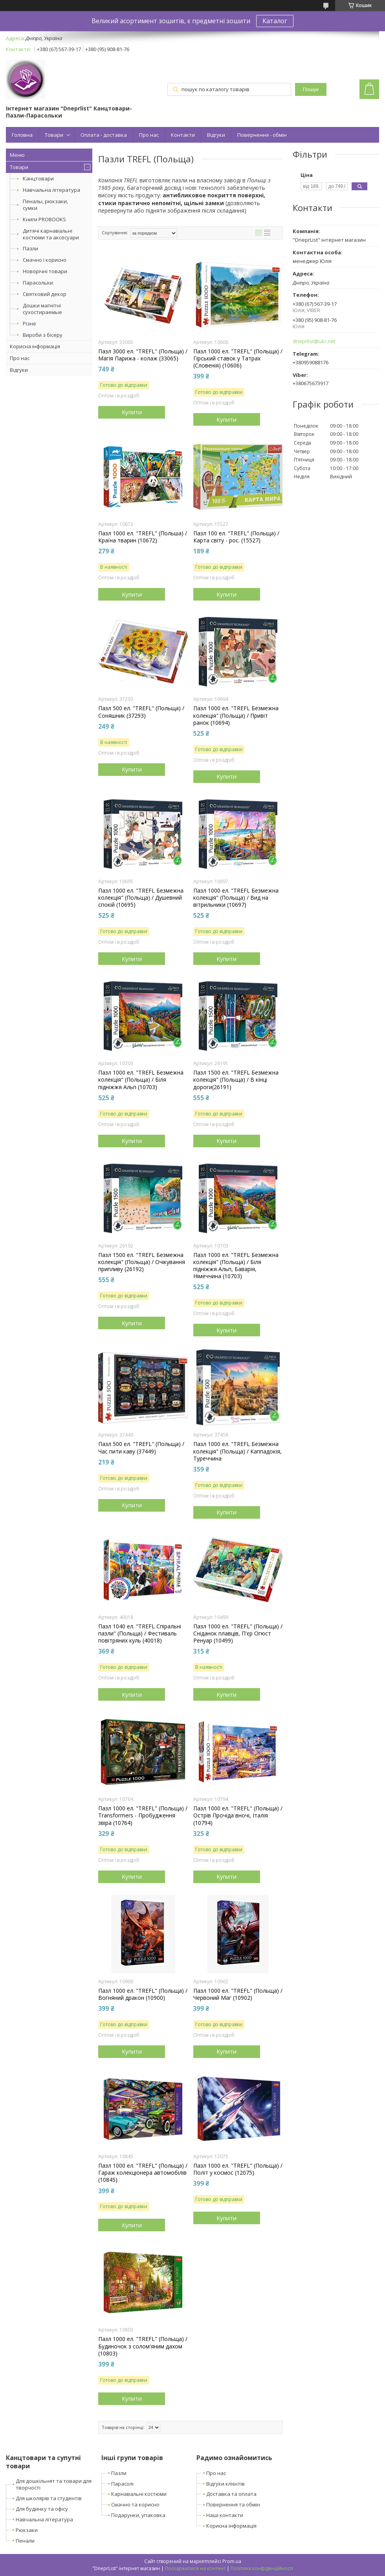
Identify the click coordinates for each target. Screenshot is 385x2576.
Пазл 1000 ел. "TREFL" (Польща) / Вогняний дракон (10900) (142, 1994)
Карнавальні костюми (139, 2493)
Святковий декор (44, 294)
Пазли (30, 248)
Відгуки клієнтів (225, 2483)
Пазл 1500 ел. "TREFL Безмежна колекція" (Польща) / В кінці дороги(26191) (236, 1079)
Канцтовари (38, 178)
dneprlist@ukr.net (314, 341)
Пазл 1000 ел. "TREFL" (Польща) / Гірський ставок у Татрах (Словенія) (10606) (237, 358)
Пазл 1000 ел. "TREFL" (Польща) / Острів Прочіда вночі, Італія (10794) (237, 1815)
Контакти (183, 134)
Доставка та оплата (231, 2493)
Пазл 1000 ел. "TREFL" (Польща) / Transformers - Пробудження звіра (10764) (142, 1815)
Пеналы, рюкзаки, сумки (45, 204)
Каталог (274, 21)
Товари (54, 134)
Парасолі (122, 2483)
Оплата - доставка (104, 134)
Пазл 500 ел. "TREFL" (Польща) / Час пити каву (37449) (141, 1448)
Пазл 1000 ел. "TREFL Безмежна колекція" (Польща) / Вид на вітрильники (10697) (236, 897)
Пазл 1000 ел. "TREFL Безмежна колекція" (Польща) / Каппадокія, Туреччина (237, 1451)
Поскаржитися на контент (195, 2568)
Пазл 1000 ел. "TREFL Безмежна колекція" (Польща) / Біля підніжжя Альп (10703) (140, 1079)
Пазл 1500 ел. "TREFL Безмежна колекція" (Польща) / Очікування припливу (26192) (141, 1262)
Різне (29, 323)
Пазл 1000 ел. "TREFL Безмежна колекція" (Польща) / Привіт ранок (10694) (236, 715)
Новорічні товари (45, 271)
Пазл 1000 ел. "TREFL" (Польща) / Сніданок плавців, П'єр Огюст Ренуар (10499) (237, 1633)
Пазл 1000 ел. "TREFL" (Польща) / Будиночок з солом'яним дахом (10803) (142, 2346)
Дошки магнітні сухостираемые (42, 309)
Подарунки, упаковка (138, 2515)
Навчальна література (51, 189)
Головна (22, 134)
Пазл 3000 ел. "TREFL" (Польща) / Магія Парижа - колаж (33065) (142, 355)
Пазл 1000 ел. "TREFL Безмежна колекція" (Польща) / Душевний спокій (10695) (140, 897)
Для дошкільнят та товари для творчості (54, 2484)
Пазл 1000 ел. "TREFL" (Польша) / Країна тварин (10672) (142, 537)
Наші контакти (224, 2515)
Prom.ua (231, 2561)
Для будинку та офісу (42, 2508)
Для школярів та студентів (49, 2498)
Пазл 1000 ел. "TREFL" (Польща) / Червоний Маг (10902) (237, 1994)
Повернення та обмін (233, 2504)
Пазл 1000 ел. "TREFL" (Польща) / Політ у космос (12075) (237, 2169)
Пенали (25, 2540)
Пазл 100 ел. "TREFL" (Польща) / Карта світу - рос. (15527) (236, 537)
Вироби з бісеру (42, 334)
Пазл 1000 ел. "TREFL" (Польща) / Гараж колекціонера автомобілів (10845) (142, 2172)
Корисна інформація (35, 346)
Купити (132, 412)
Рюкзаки (27, 2530)
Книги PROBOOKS (44, 219)
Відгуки (216, 134)
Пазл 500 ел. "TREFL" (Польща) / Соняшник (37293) (141, 712)
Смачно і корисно (44, 259)
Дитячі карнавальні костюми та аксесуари (51, 234)
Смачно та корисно (135, 2504)
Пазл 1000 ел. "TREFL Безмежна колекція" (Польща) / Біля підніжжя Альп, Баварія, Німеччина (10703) (236, 1265)
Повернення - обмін (262, 134)
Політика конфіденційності (262, 2568)
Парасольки (38, 282)
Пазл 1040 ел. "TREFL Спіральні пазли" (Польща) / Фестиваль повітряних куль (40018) (139, 1633)
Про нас (149, 134)
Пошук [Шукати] (311, 89)
